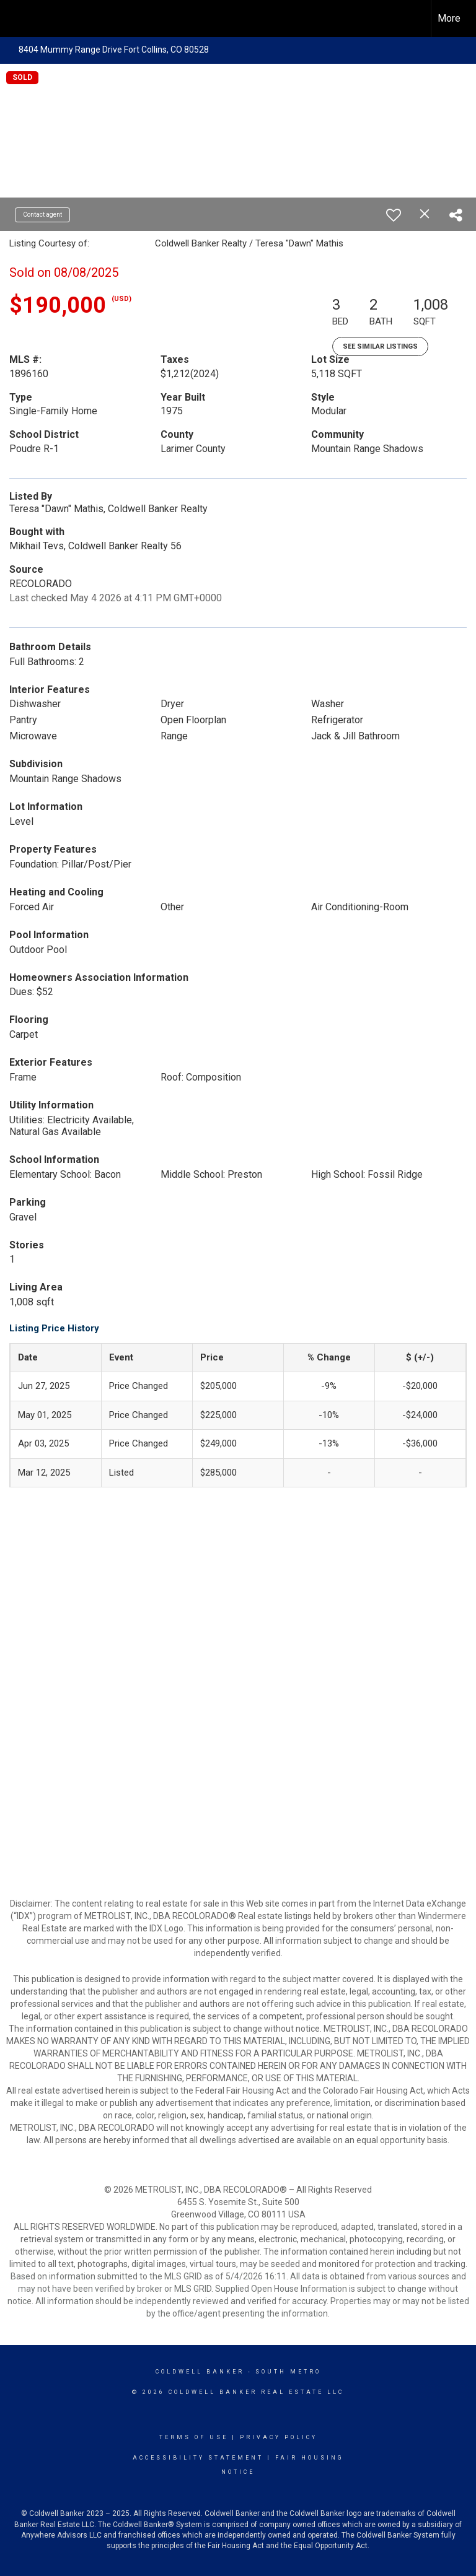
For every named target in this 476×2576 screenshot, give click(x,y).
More (449, 18)
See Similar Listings (380, 346)
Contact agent (42, 214)
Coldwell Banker (200, 2372)
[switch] (393, 214)
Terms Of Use (193, 2437)
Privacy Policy (278, 2437)
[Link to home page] (15, 16)
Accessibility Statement (198, 2458)
